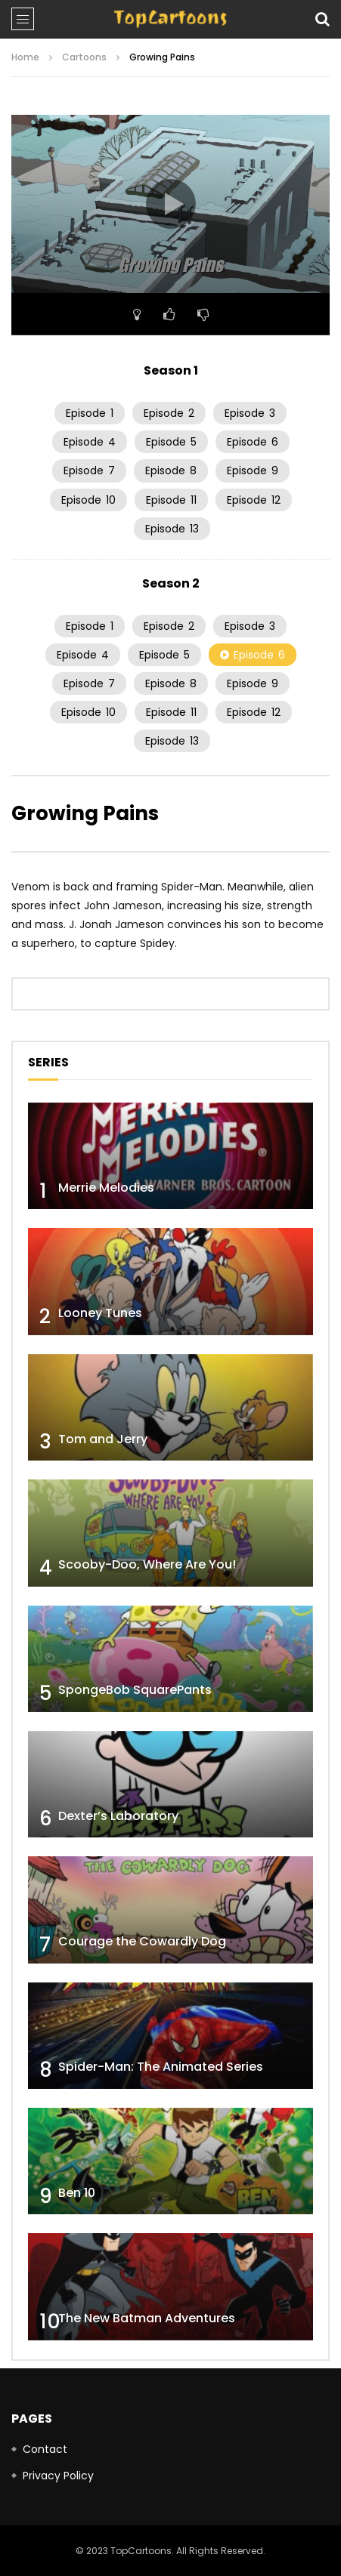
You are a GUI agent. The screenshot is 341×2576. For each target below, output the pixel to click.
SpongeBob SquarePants (135, 1689)
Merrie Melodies (106, 1187)
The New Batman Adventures (146, 2318)
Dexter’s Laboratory (118, 1816)
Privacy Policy (58, 2475)
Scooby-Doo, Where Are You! (147, 1564)
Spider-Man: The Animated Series (160, 2066)
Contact (45, 2449)
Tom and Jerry (102, 1439)
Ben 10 (76, 2192)
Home (25, 57)
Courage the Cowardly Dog (142, 1941)
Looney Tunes (100, 1313)
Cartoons (84, 57)
